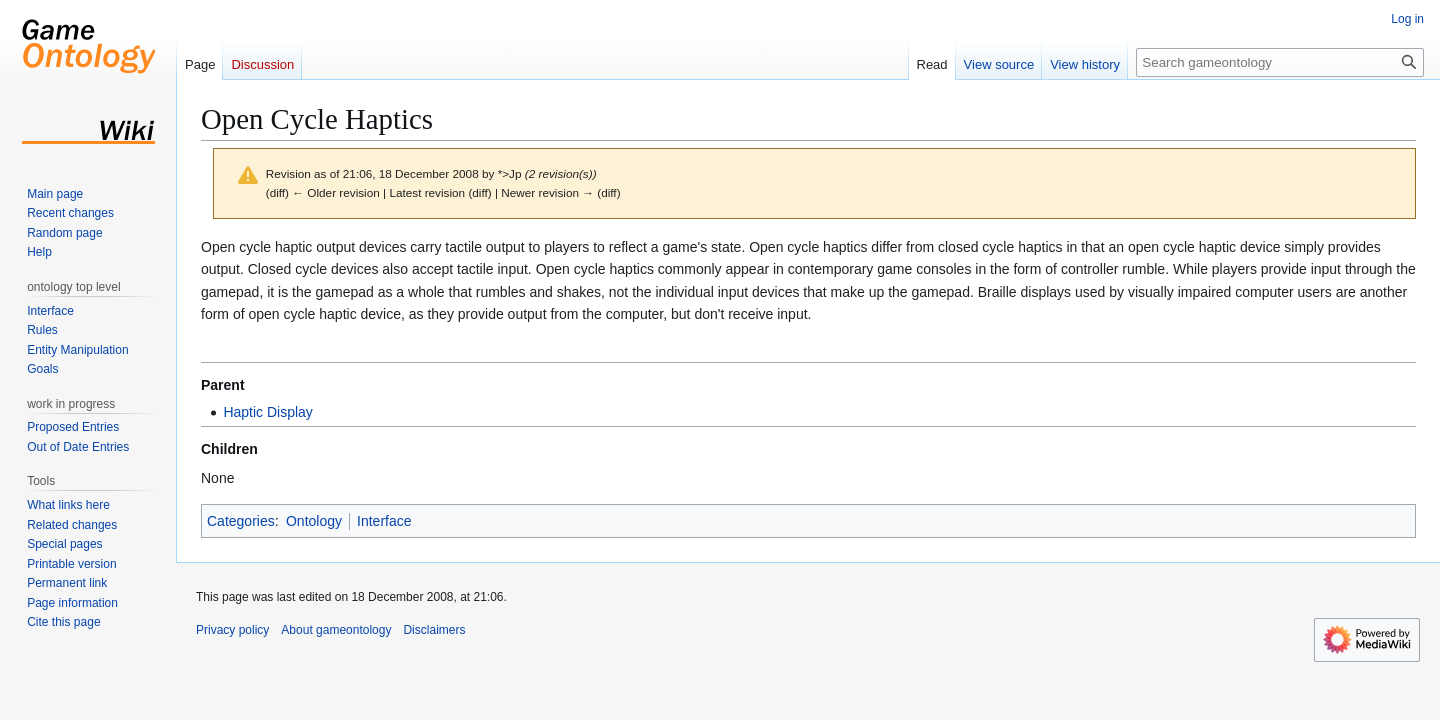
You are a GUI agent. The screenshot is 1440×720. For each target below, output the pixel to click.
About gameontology (336, 630)
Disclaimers (434, 630)
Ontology (314, 521)
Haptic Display (267, 412)
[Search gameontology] (1280, 62)
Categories (241, 521)
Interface (384, 521)
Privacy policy (232, 630)
